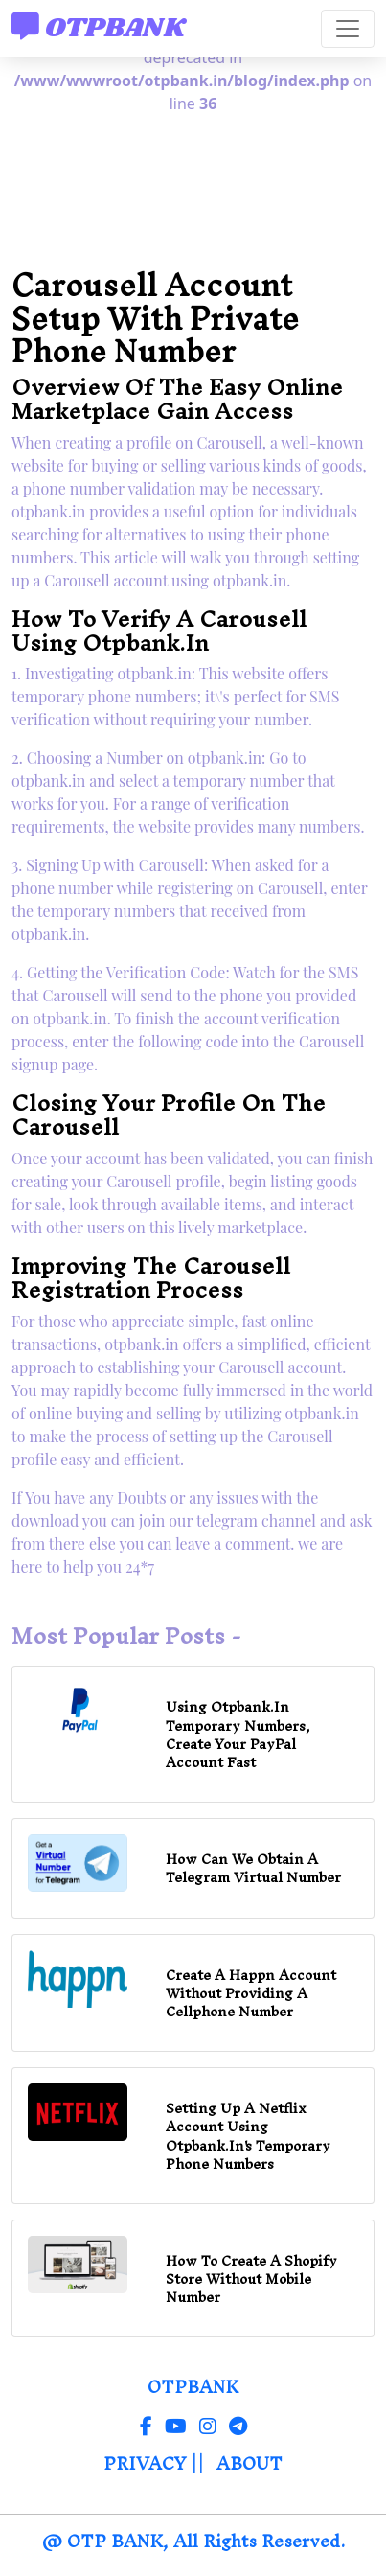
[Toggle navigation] (348, 29)
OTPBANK (98, 28)
